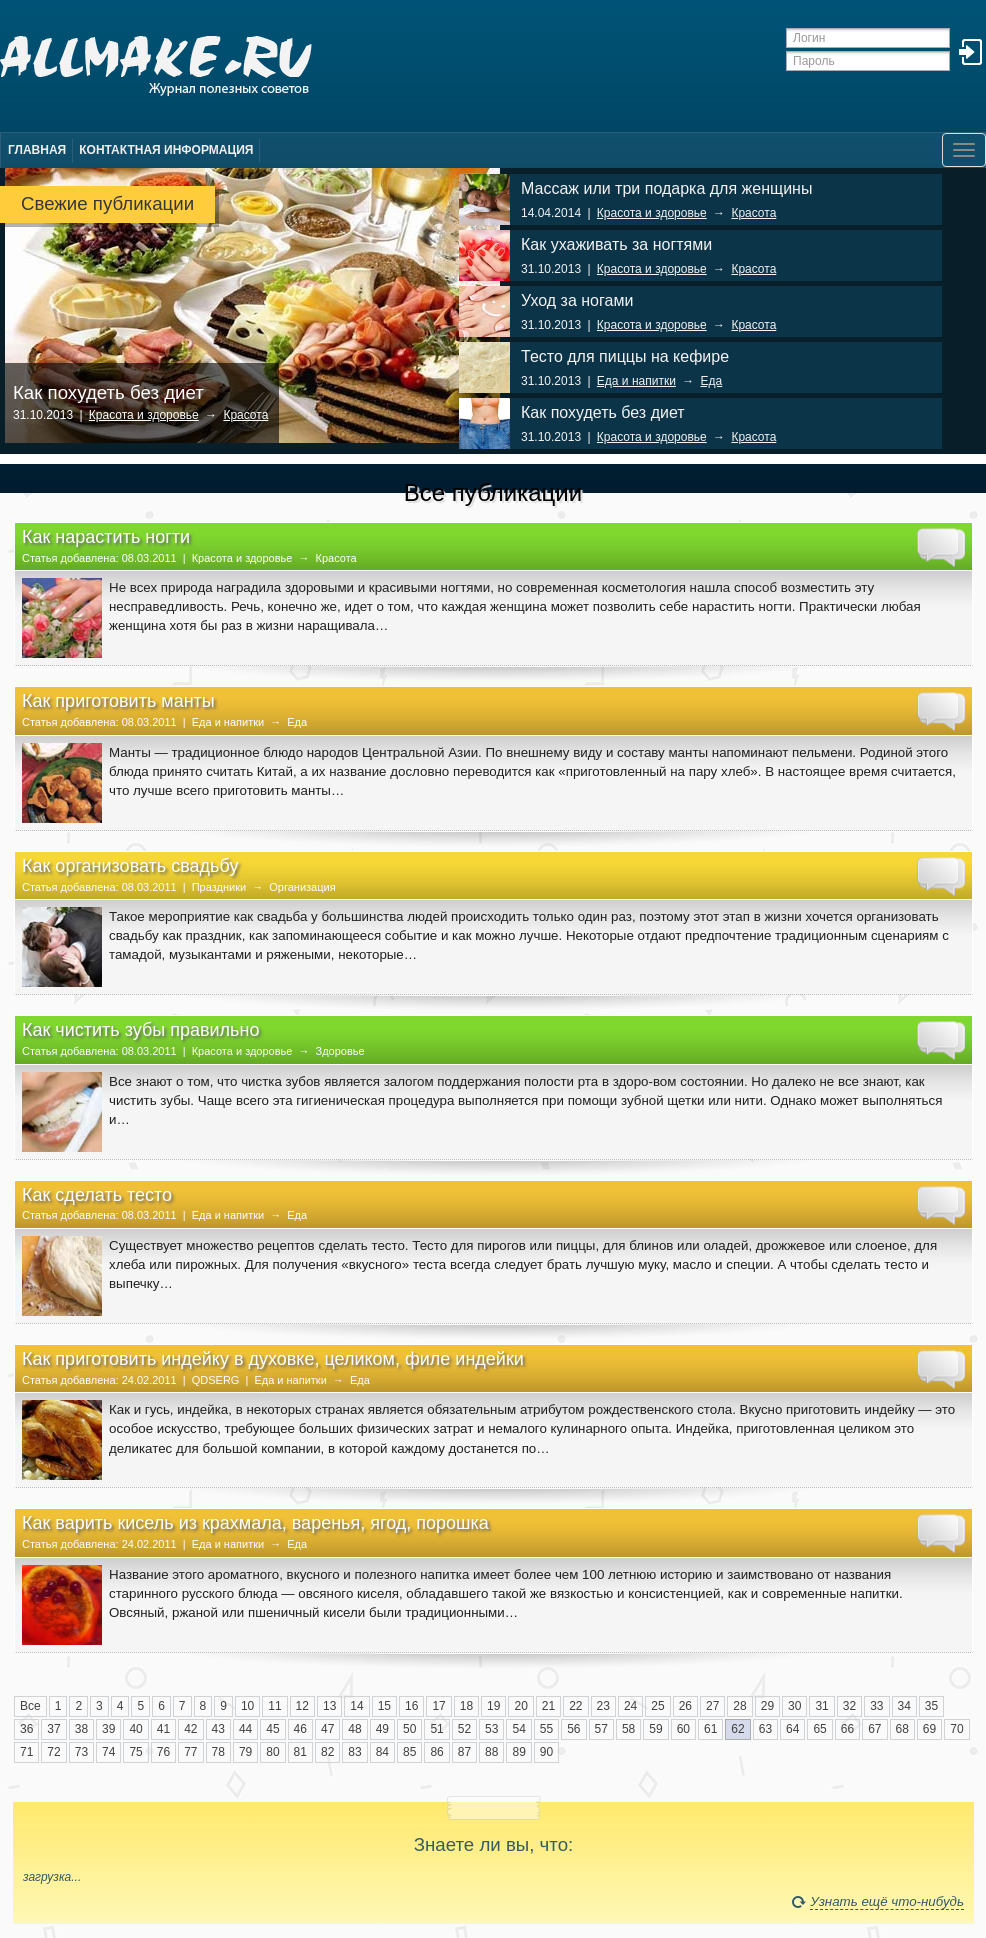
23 (603, 1706)
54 (518, 1729)
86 (436, 1752)
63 (765, 1729)
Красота (245, 415)
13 (329, 1706)
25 (657, 1706)
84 (382, 1752)
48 (354, 1729)
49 (382, 1729)
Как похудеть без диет (108, 392)
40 (135, 1729)
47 (327, 1729)
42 (190, 1729)
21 (548, 1706)
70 (956, 1729)
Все (30, 1706)
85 (409, 1752)
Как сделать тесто (97, 1195)
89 (518, 1752)
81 (300, 1752)
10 (247, 1706)
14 (356, 1706)
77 (190, 1752)
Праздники (219, 887)
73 (81, 1752)
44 (245, 1729)
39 (108, 1729)
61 (710, 1729)
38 (81, 1729)
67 (874, 1729)
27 (712, 1706)
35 (931, 1706)
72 (53, 1752)
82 (327, 1752)
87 (464, 1752)
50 (409, 1729)
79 (245, 1752)
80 (272, 1752)
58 (628, 1729)
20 (520, 1706)
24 (630, 1706)
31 (821, 1706)
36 (26, 1729)
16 (411, 1706)
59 (655, 1729)
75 (135, 1752)
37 (53, 1729)
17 (438, 1706)
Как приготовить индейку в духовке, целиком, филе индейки (273, 1359)
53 (491, 1729)
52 (464, 1729)
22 (575, 1706)
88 (491, 1752)
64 (792, 1729)
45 (272, 1729)
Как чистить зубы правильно (140, 1030)
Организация (302, 887)
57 (601, 1729)
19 (493, 1706)
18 (466, 1706)
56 (573, 1729)
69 (929, 1729)
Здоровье (340, 1051)
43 (218, 1729)
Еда (712, 381)
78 (218, 1752)
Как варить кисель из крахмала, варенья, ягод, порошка (255, 1523)
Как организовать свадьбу (130, 866)
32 (849, 1706)
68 (902, 1729)
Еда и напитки (636, 381)
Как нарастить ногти (106, 537)
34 (904, 1706)
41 (163, 1729)
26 (685, 1706)
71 (26, 1752)
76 (163, 1752)
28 (739, 1706)
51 (436, 1729)
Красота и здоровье (144, 415)
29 (767, 1706)
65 (819, 1729)
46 (300, 1729)
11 (274, 1706)
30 (794, 1706)
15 (384, 1706)
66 (847, 1729)
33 (876, 1706)
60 (683, 1729)
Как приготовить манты (118, 701)
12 (302, 1706)
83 (354, 1752)
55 (546, 1729)
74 (108, 1752)
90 (546, 1752)
